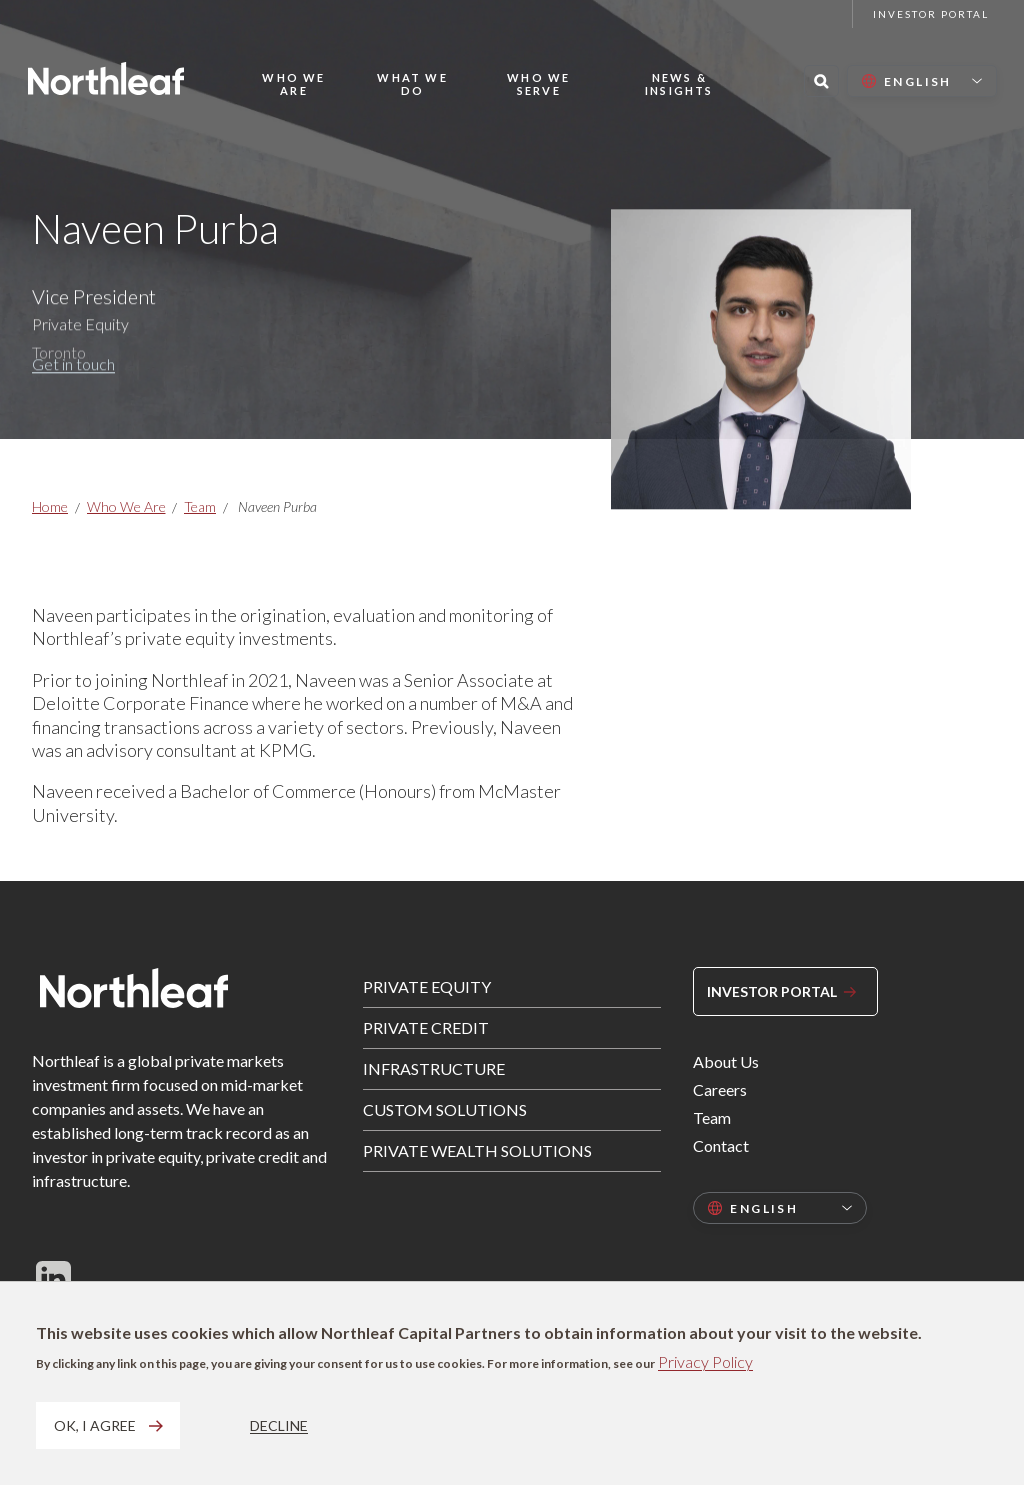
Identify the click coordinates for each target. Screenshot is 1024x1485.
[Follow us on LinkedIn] (53, 1278)
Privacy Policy (705, 1361)
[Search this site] (821, 81)
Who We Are (126, 506)
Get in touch (73, 378)
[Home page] (106, 78)
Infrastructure (434, 1068)
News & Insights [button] (679, 84)
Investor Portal (931, 14)
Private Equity (427, 986)
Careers (720, 1089)
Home (50, 506)
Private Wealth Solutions (477, 1150)
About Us (726, 1061)
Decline (279, 1425)
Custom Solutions (445, 1109)
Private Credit (426, 1027)
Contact (721, 1145)
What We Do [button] (412, 84)
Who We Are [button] (293, 84)
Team (200, 506)
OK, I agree (95, 1425)
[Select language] (922, 81)
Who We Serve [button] (538, 84)
